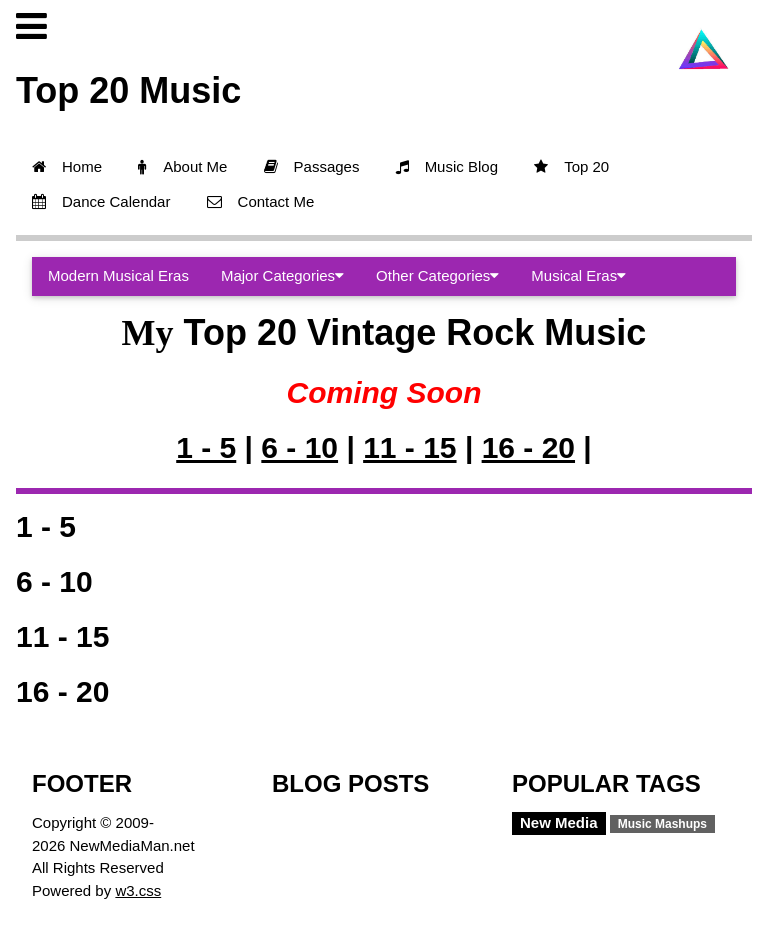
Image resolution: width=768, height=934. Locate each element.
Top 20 (571, 166)
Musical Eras (578, 275)
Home (67, 166)
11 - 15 (409, 447)
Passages (312, 166)
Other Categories (437, 275)
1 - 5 (206, 447)
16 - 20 (528, 447)
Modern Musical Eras (118, 275)
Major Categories (282, 275)
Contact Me (261, 201)
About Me (182, 166)
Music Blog (447, 166)
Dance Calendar (101, 201)
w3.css (138, 890)
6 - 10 (299, 447)
